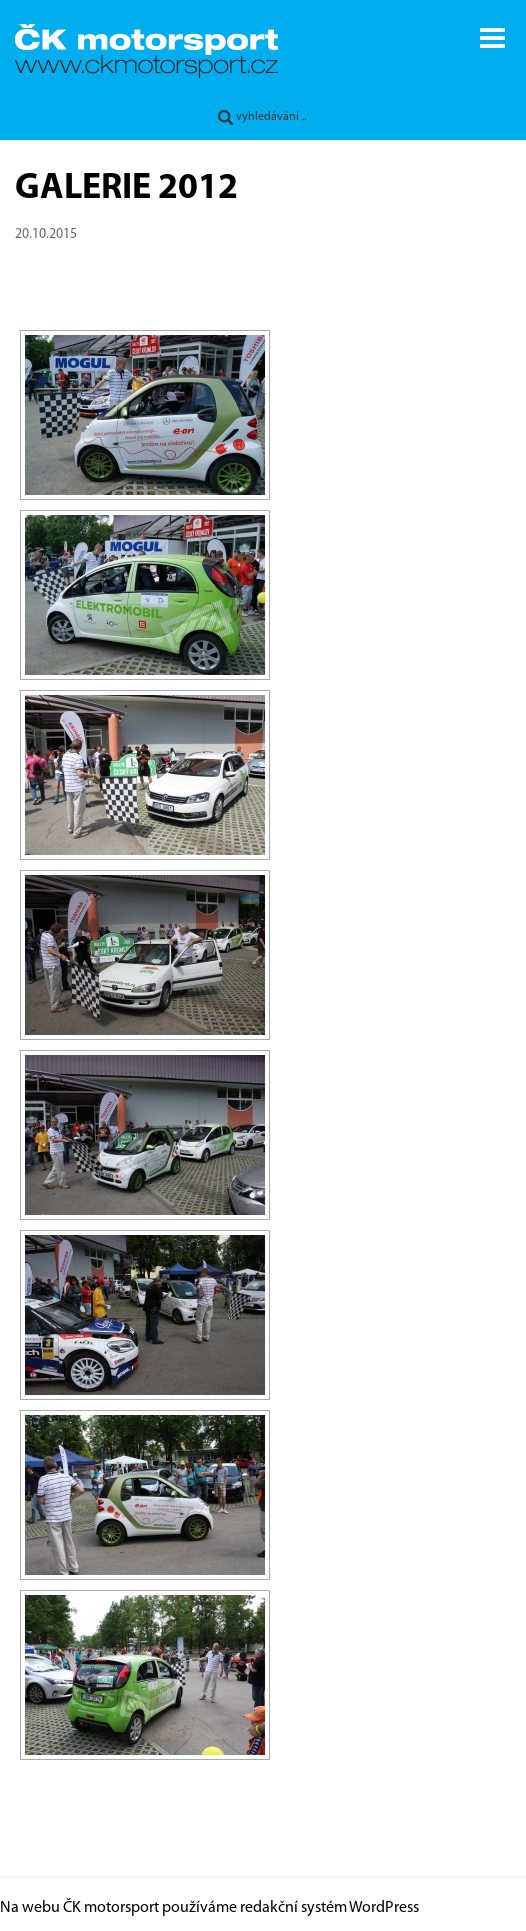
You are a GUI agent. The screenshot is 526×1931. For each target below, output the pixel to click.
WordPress (384, 1908)
